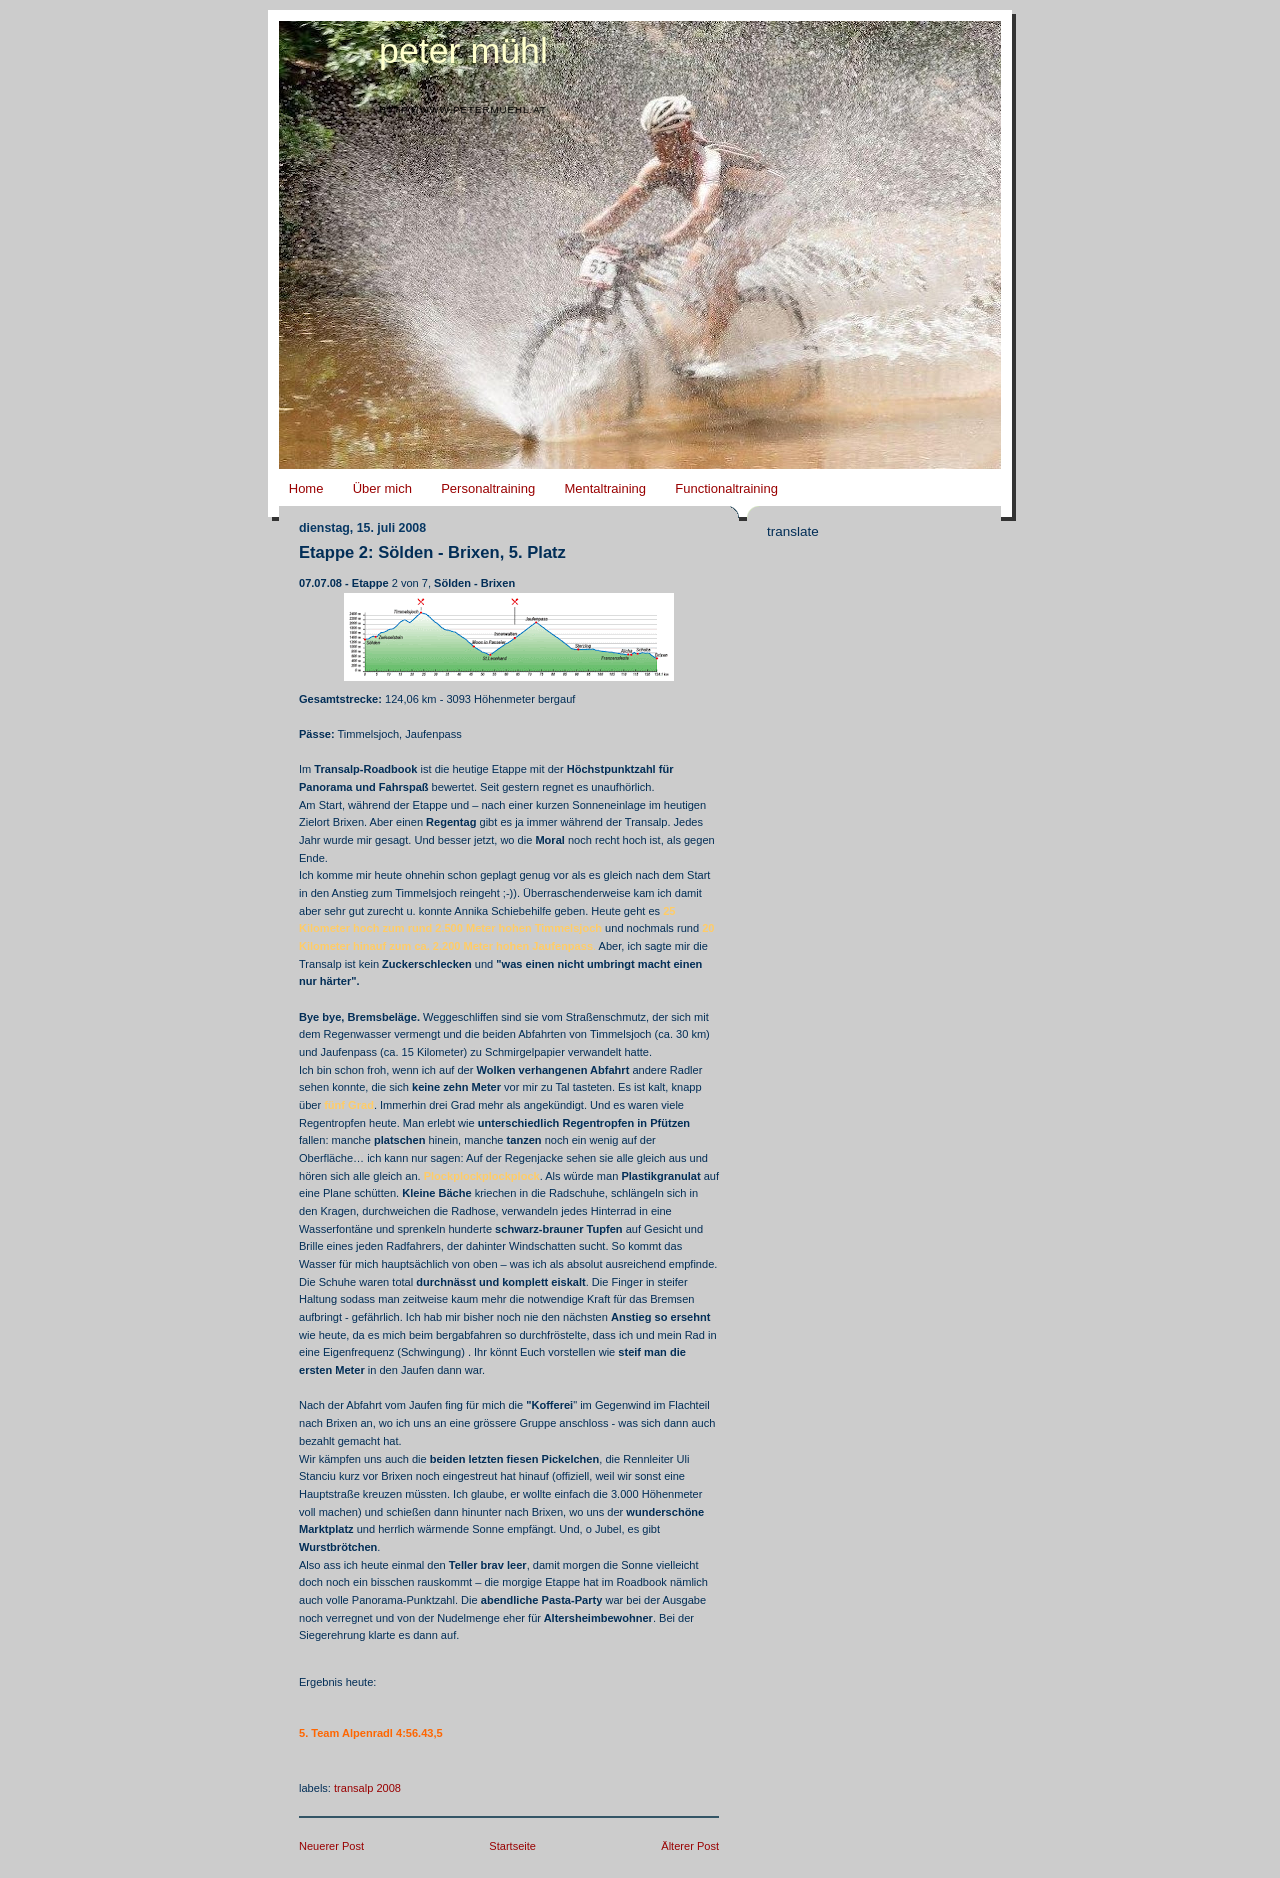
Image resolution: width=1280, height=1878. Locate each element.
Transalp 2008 (367, 1788)
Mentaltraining (605, 488)
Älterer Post (690, 1846)
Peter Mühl (463, 51)
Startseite (512, 1846)
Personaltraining (488, 488)
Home (306, 488)
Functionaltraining (726, 488)
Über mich (382, 488)
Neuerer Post (331, 1846)
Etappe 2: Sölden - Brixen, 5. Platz (432, 552)
